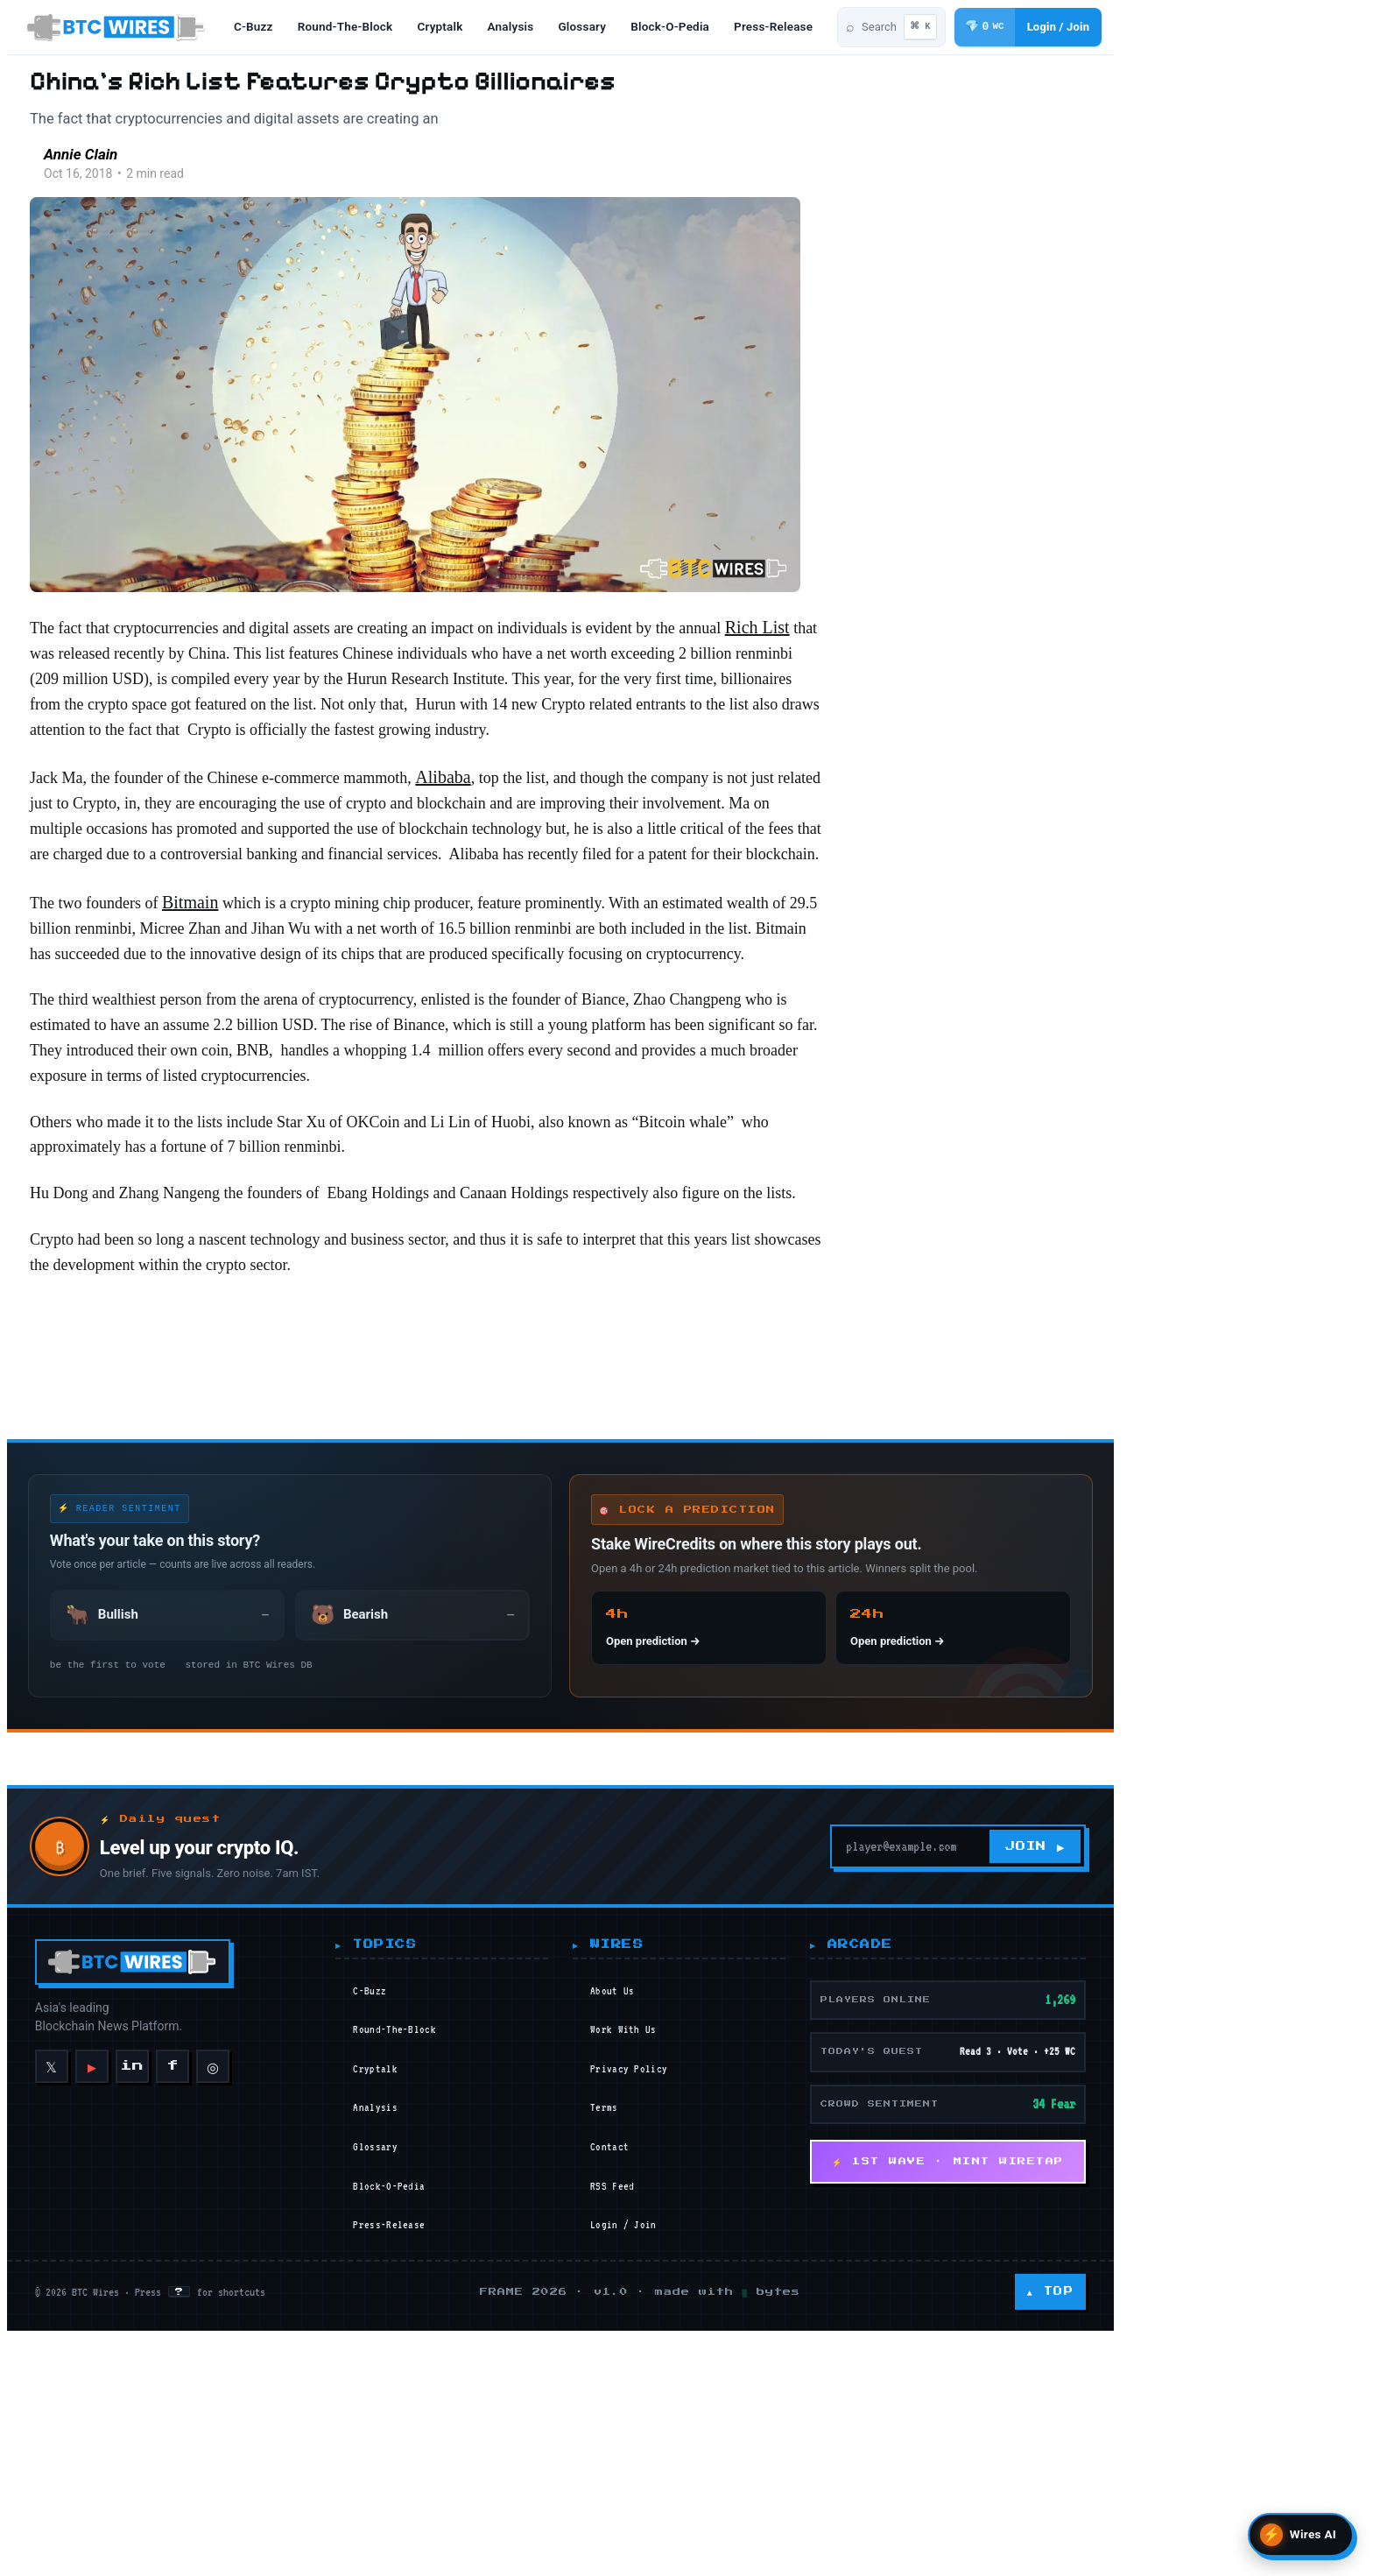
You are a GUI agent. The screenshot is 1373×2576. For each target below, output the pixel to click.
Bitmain (340, 1099)
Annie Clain (259, 221)
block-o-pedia (678, 28)
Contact (739, 2529)
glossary (591, 28)
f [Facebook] (165, 2448)
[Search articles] (1110, 29)
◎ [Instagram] (205, 2448)
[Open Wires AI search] (1301, 2535)
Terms (734, 2490)
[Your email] (1157, 2229)
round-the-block (354, 28)
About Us (742, 2374)
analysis (519, 28)
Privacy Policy (758, 2451)
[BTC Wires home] (117, 29)
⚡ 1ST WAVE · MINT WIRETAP (1171, 2544)
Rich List (197, 730)
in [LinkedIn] (125, 2448)
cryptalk (449, 28)
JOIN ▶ (1292, 2229)
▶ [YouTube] (85, 2448)
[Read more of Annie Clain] (189, 232)
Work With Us (753, 2412)
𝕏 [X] (45, 2448)
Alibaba (619, 915)
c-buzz (262, 28)
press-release (782, 28)
